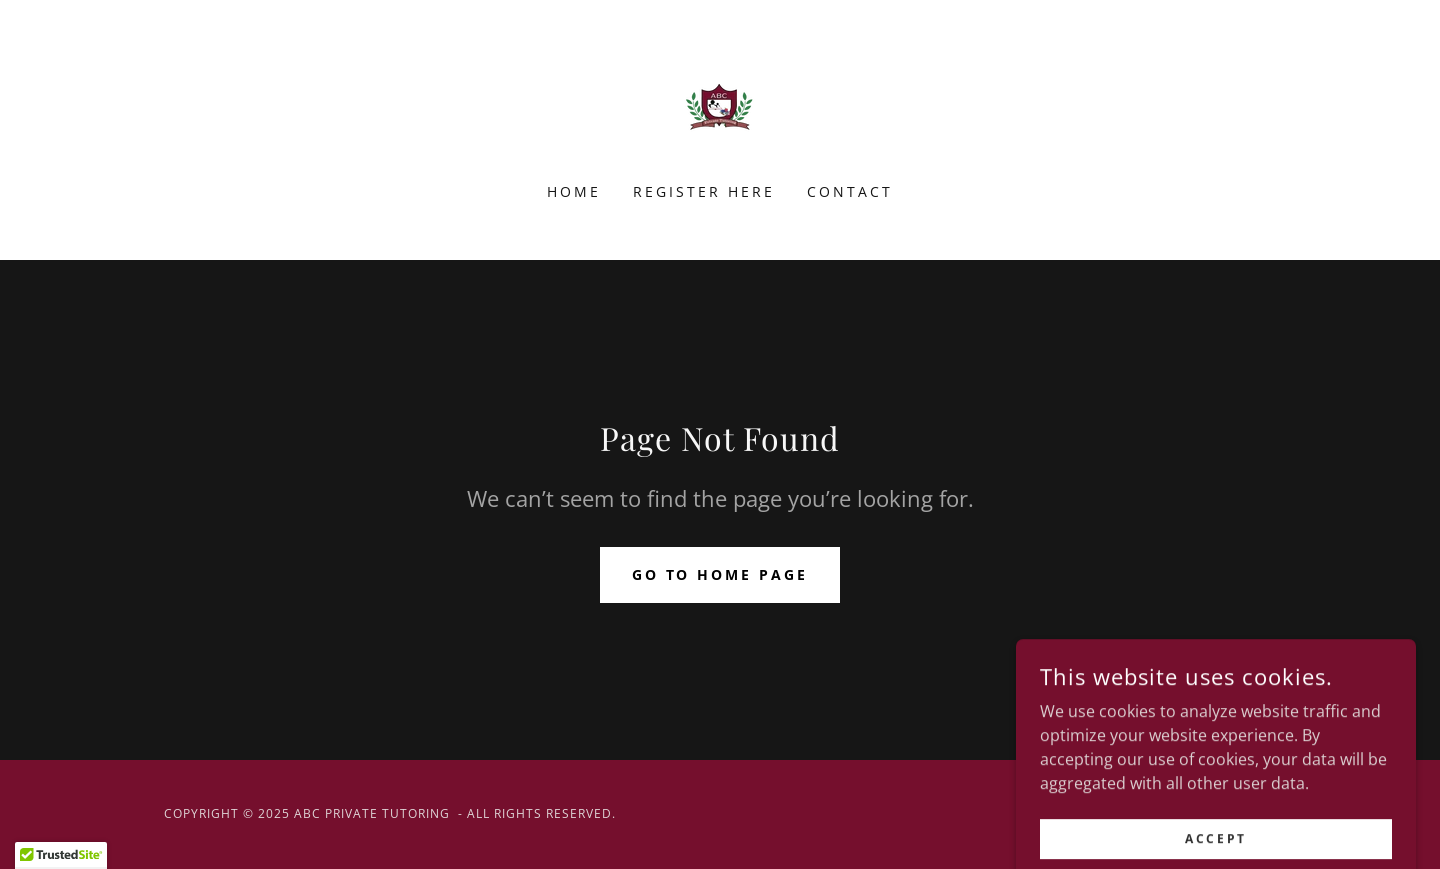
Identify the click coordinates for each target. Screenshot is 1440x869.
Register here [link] (704, 191)
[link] (719, 104)
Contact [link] (850, 191)
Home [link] (574, 191)
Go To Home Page (720, 574)
